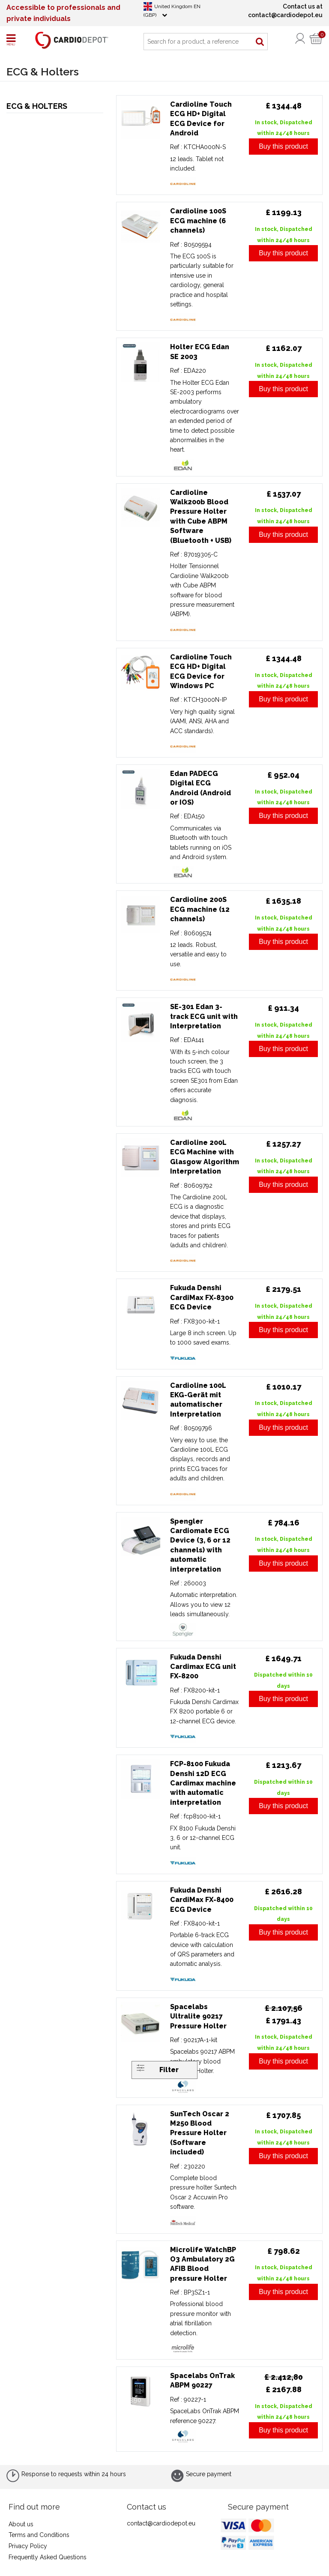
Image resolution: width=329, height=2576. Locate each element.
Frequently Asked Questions (48, 2557)
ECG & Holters (36, 106)
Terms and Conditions (39, 2534)
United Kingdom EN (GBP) (172, 10)
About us (21, 2524)
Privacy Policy (28, 2546)
